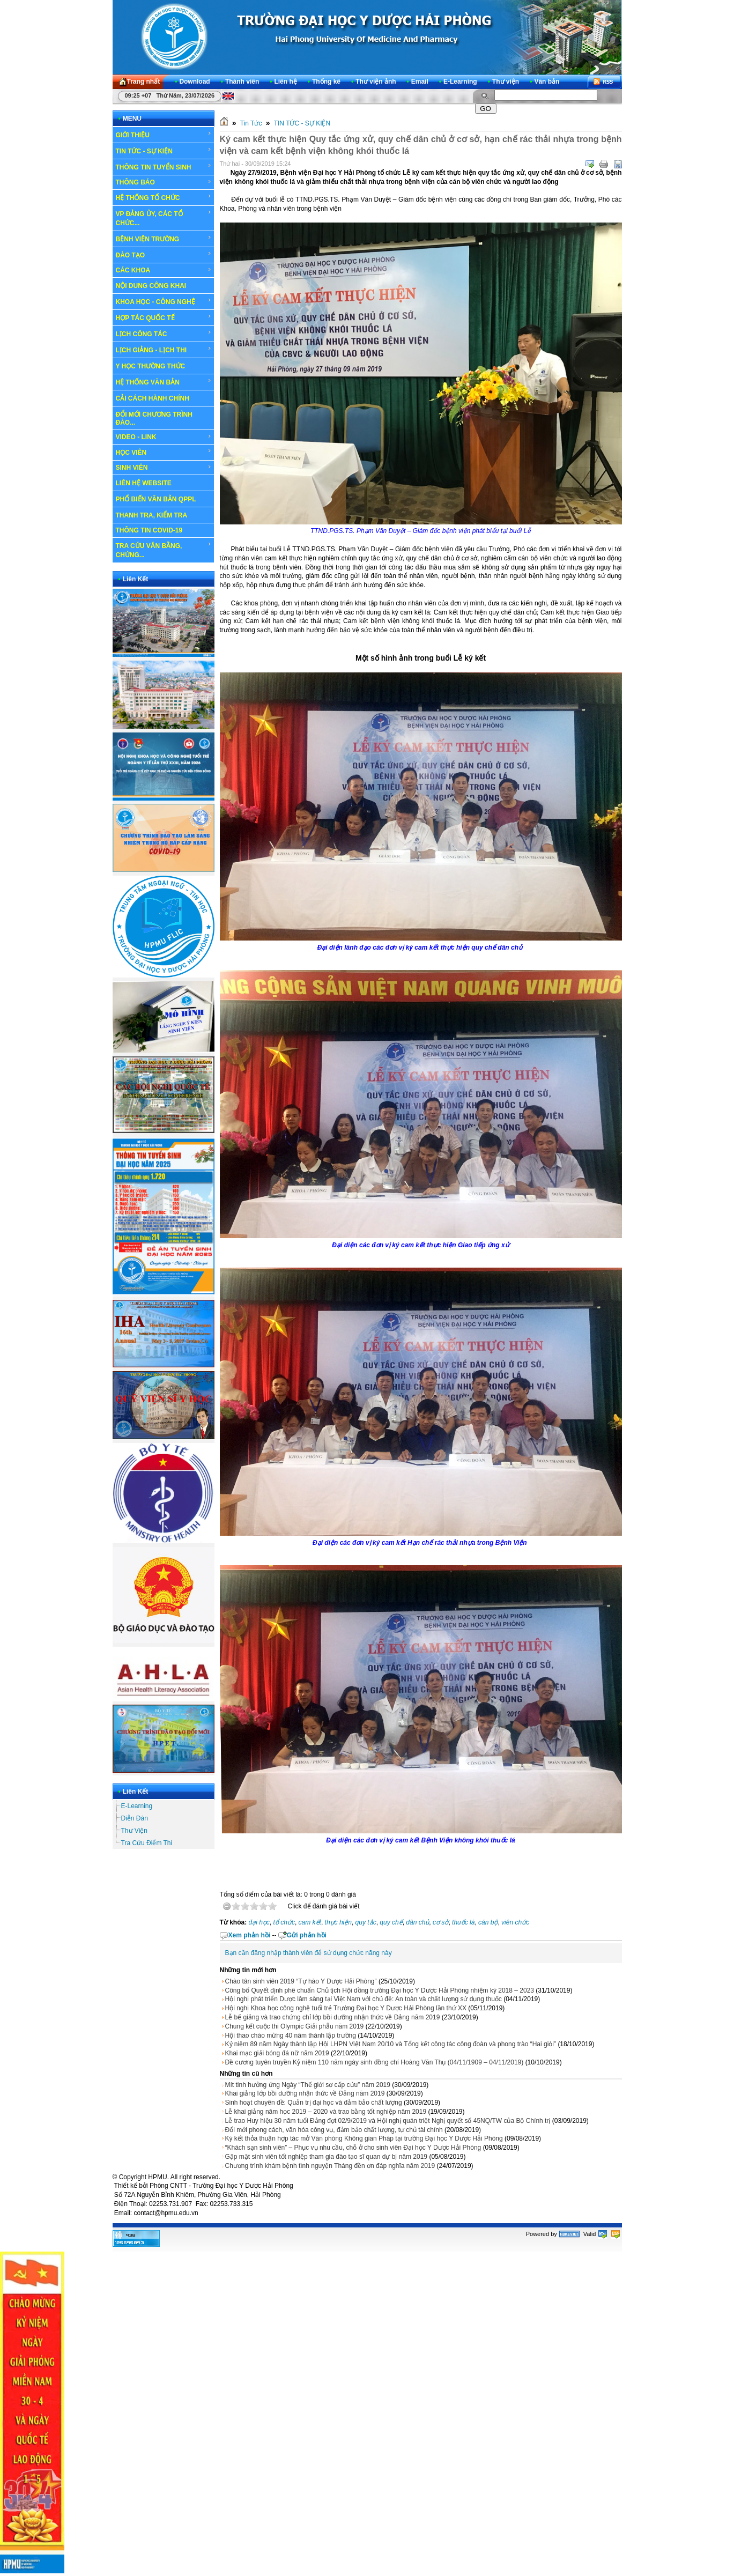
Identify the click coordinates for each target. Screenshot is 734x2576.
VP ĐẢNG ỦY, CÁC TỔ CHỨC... (164, 218)
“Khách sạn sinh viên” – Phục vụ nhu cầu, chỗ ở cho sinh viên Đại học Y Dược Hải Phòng (353, 2147)
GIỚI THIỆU (164, 134)
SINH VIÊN (164, 467)
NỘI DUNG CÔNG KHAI (151, 286)
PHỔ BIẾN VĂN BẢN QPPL (156, 499)
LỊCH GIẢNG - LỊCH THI (164, 349)
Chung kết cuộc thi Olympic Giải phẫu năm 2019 (294, 2026)
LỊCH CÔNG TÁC (164, 333)
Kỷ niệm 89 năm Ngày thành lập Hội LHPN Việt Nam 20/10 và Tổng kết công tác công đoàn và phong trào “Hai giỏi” (391, 2044)
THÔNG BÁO (164, 182)
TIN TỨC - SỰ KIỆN (164, 150)
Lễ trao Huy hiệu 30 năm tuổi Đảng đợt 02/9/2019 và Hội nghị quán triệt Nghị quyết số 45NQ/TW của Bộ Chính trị (388, 2121)
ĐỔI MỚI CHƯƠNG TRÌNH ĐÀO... (154, 418)
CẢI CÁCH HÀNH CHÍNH (152, 398)
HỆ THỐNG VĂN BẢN (164, 381)
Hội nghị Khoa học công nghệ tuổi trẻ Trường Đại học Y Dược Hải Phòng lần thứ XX (345, 2008)
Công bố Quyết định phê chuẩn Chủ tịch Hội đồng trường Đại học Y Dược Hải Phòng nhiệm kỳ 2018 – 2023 (380, 1990)
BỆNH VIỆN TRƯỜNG (164, 238)
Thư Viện (134, 1830)
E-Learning (137, 1806)
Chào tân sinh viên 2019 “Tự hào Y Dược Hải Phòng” (301, 1981)
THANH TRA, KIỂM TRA (152, 515)
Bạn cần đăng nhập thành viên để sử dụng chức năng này (308, 1953)
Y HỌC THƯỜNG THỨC (151, 366)
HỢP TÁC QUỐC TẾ (164, 317)
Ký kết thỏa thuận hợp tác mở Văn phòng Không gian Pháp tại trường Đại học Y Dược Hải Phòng (364, 2138)
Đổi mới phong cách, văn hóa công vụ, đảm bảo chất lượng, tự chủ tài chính (334, 2130)
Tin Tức (251, 123)
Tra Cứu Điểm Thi (147, 1843)
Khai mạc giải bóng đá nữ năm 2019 (277, 2053)
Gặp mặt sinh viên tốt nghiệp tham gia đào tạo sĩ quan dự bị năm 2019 (326, 2156)
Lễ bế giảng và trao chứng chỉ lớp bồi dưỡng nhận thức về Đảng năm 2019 (332, 2017)
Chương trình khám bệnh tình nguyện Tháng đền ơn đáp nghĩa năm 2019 (330, 2166)
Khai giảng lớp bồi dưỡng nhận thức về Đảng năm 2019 (305, 2093)
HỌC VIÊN (164, 452)
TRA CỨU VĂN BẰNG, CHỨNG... (164, 550)
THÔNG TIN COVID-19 (149, 530)
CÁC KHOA (164, 270)
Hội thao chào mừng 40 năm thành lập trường (290, 2035)
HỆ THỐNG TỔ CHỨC (164, 197)
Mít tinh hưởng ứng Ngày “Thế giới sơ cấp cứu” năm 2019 (307, 2085)
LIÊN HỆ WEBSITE (144, 483)
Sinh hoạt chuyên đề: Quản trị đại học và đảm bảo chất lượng (313, 2102)
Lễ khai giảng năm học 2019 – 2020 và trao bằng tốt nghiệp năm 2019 (326, 2111)
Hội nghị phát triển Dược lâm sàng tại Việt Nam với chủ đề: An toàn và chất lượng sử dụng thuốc (363, 1999)
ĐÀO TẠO (164, 254)
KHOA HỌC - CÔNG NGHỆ (164, 301)
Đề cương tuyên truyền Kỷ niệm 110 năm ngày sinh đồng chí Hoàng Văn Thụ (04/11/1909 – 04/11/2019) (374, 2062)
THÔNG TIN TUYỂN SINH (164, 166)
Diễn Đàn (134, 1818)
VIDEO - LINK (164, 437)
